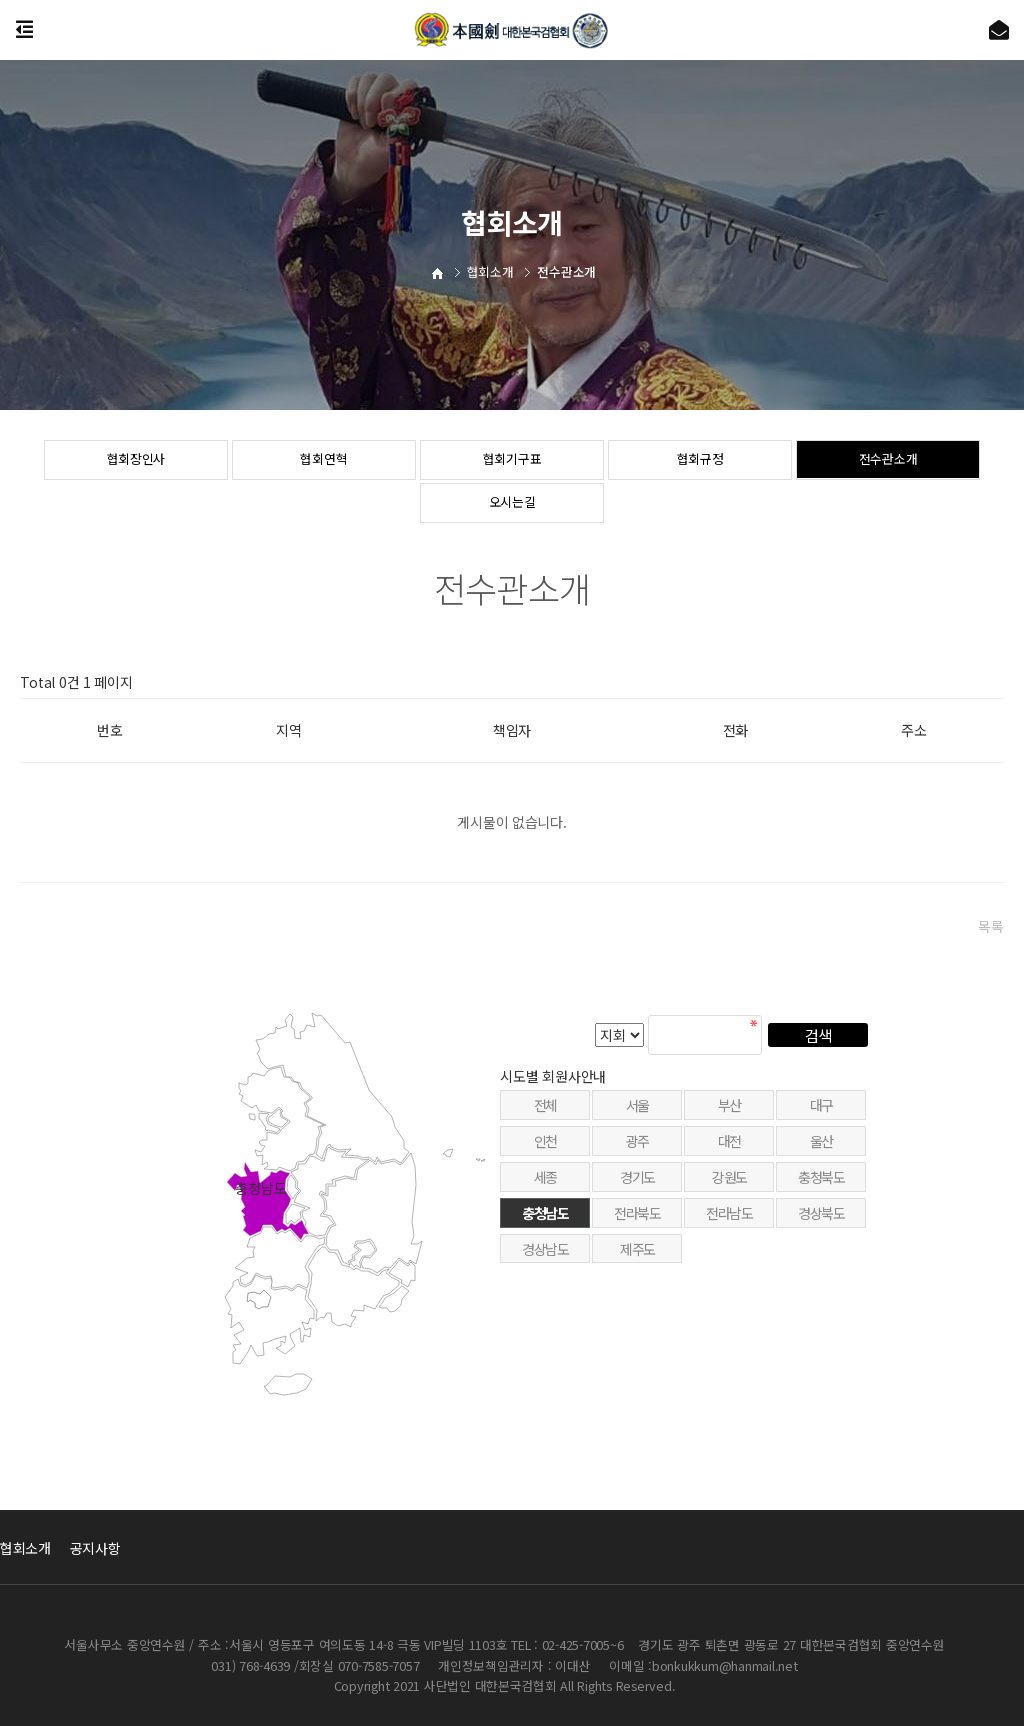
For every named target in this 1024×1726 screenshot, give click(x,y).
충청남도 (545, 1263)
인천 (545, 1192)
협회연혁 (324, 461)
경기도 (637, 1228)
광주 (637, 1192)
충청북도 (821, 1228)
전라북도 (637, 1263)
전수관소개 (888, 461)
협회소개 (25, 1548)
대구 (821, 1156)
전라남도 (729, 1263)
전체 (545, 1156)
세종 (545, 1228)
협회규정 (700, 461)
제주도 (637, 1299)
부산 (729, 1156)
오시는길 (512, 504)
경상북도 (821, 1263)
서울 (637, 1156)
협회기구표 (512, 461)
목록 (990, 926)
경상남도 (545, 1299)
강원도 (729, 1228)
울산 (821, 1192)
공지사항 (95, 1548)
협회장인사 (136, 461)
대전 (729, 1192)
